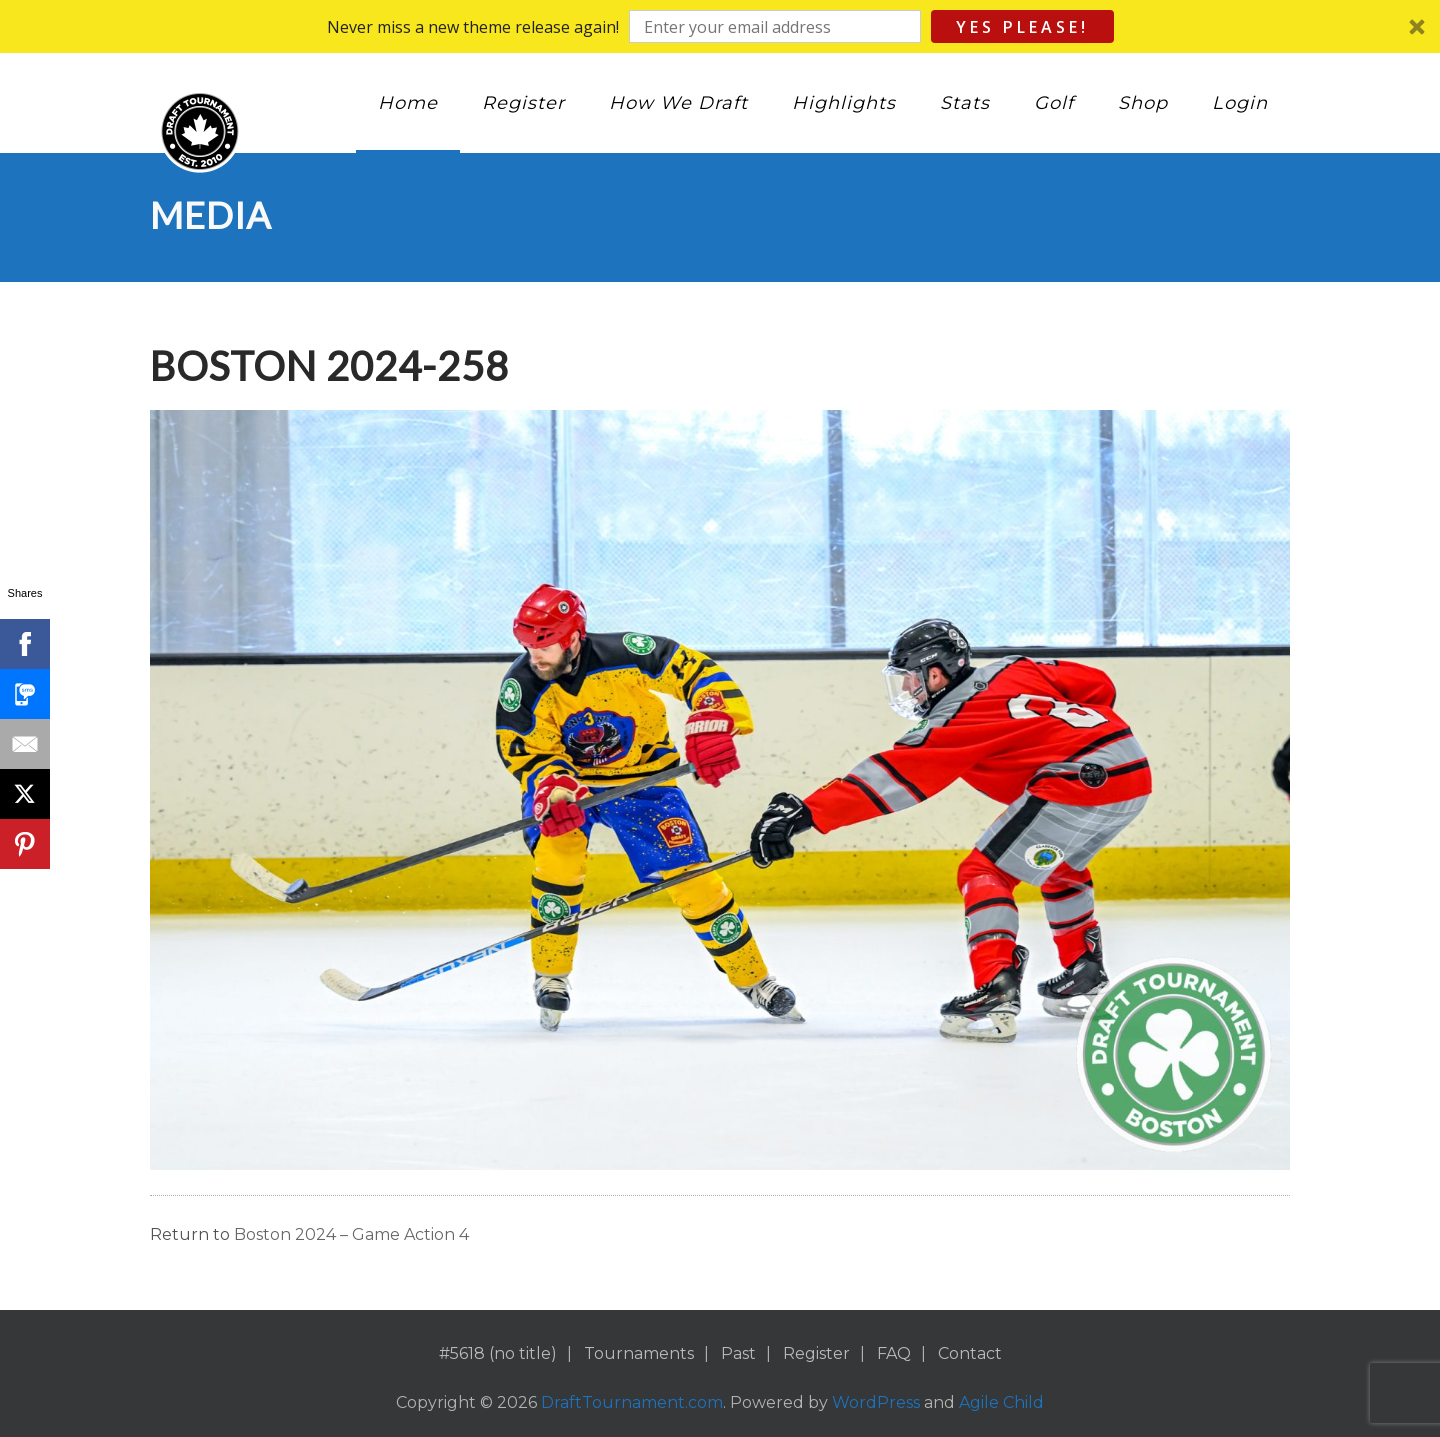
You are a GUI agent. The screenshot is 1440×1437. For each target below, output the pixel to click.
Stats (965, 103)
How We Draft (678, 103)
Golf (1054, 103)
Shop (1143, 103)
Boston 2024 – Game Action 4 (351, 1234)
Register (523, 103)
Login (1240, 103)
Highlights (844, 103)
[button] (720, 26)
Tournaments (639, 1353)
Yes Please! (1022, 27)
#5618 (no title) (498, 1353)
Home (408, 103)
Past (738, 1353)
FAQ (894, 1353)
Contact (970, 1353)
